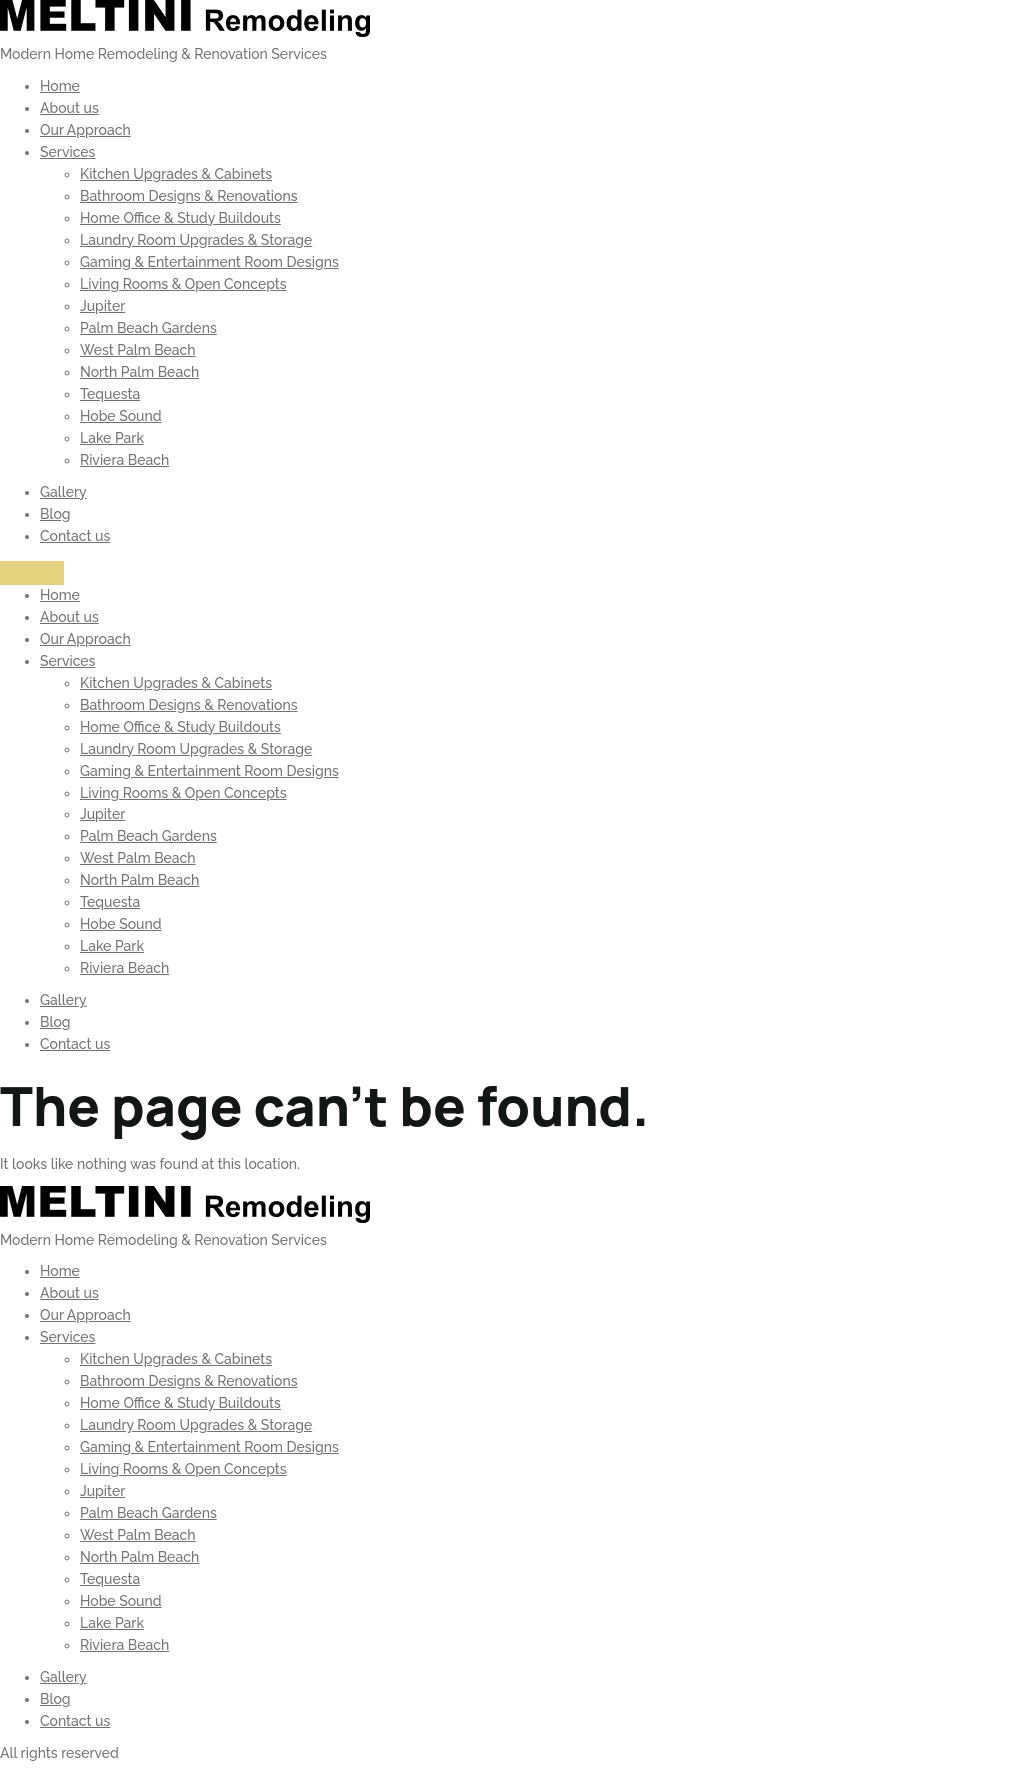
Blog (55, 514)
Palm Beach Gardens (148, 328)
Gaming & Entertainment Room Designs (209, 262)
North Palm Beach (139, 372)
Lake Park (112, 438)
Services (67, 152)
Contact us (75, 536)
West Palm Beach (138, 350)
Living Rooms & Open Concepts (183, 284)
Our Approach (85, 130)
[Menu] (32, 573)
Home (60, 86)
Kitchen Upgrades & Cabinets (176, 174)
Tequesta (110, 394)
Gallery (63, 492)
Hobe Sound (121, 416)
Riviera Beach (124, 460)
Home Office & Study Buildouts (180, 218)
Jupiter (102, 306)
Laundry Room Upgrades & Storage (196, 240)
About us (69, 108)
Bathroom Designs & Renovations (189, 196)
